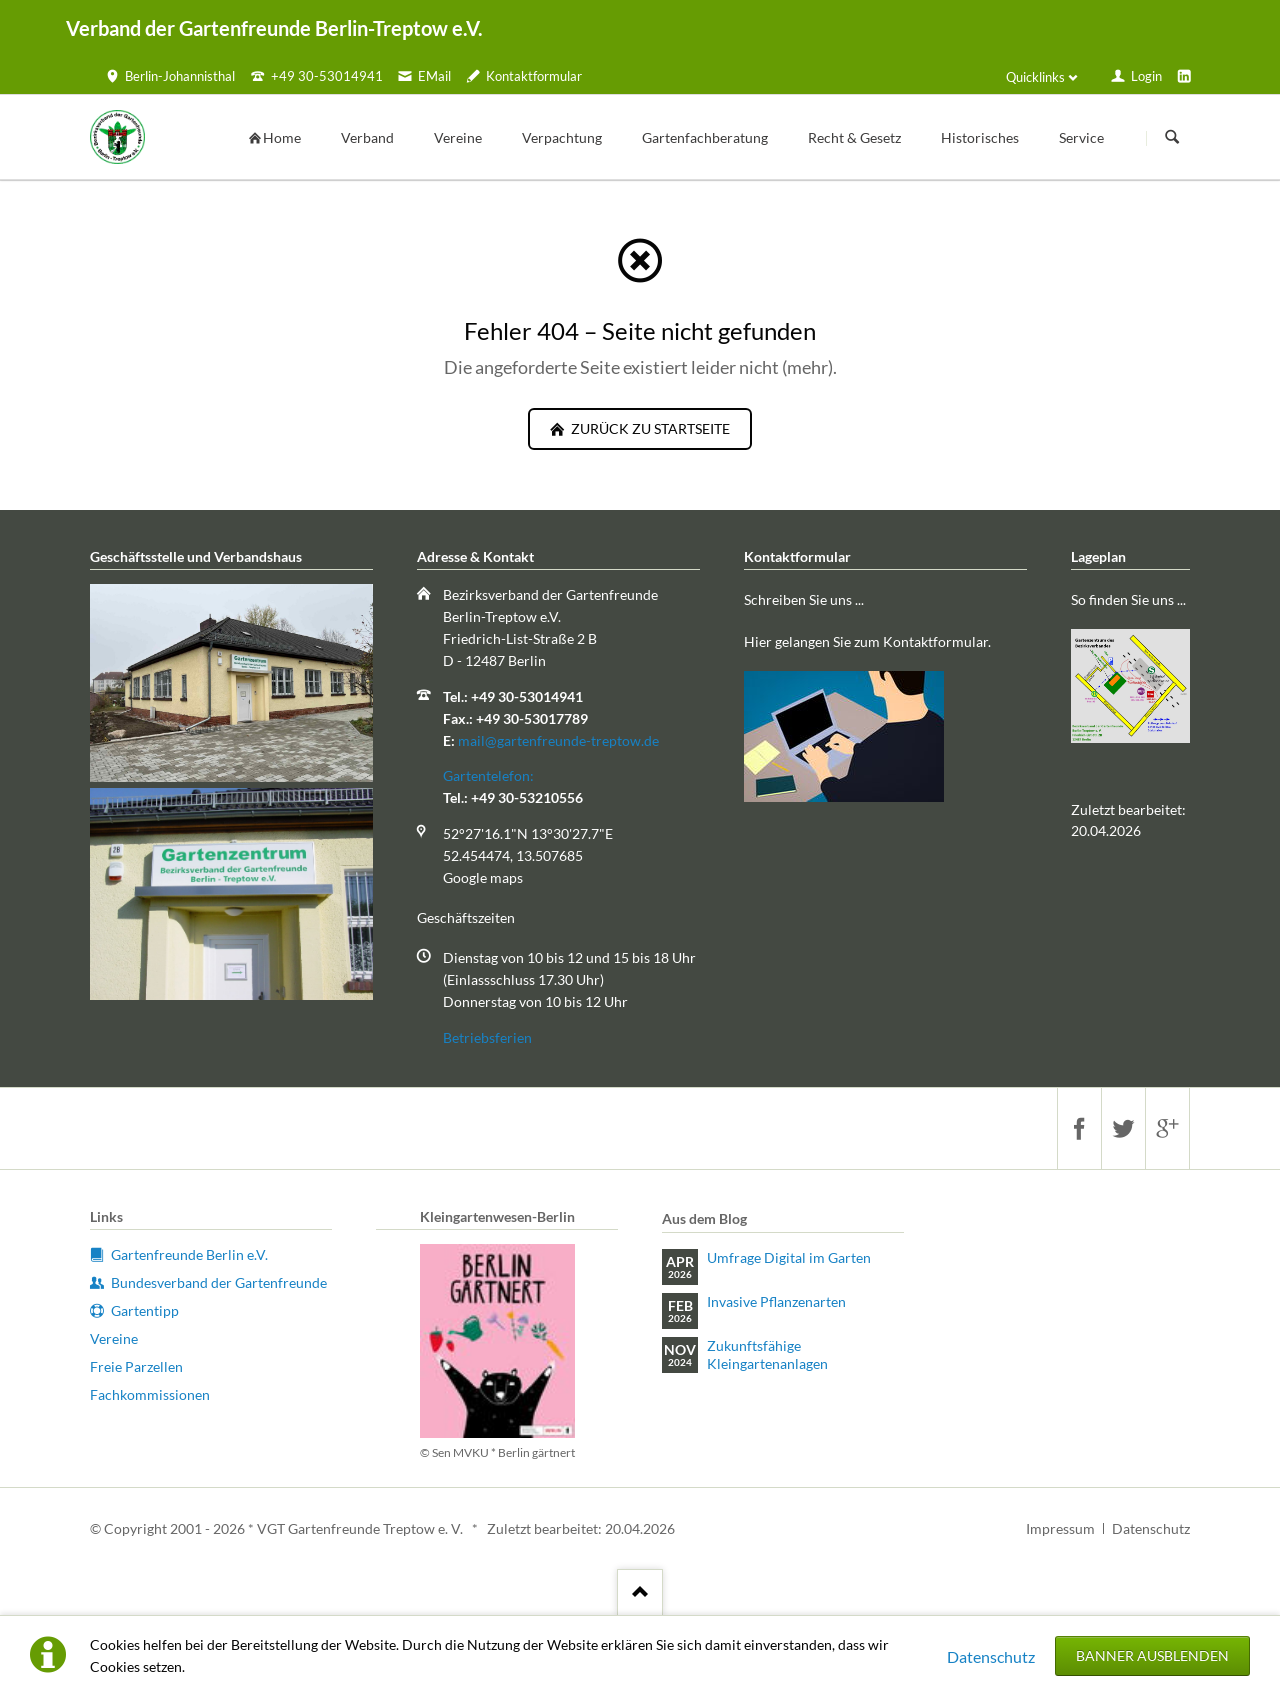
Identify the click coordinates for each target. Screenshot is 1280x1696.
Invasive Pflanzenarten (776, 1301)
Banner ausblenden (1152, 1655)
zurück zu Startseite (649, 428)
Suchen (1172, 138)
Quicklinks (1035, 77)
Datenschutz (991, 1656)
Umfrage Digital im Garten (789, 1257)
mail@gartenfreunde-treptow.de (558, 740)
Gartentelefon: (488, 775)
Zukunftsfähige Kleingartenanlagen (767, 1354)
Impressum (1060, 1528)
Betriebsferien (487, 1037)
